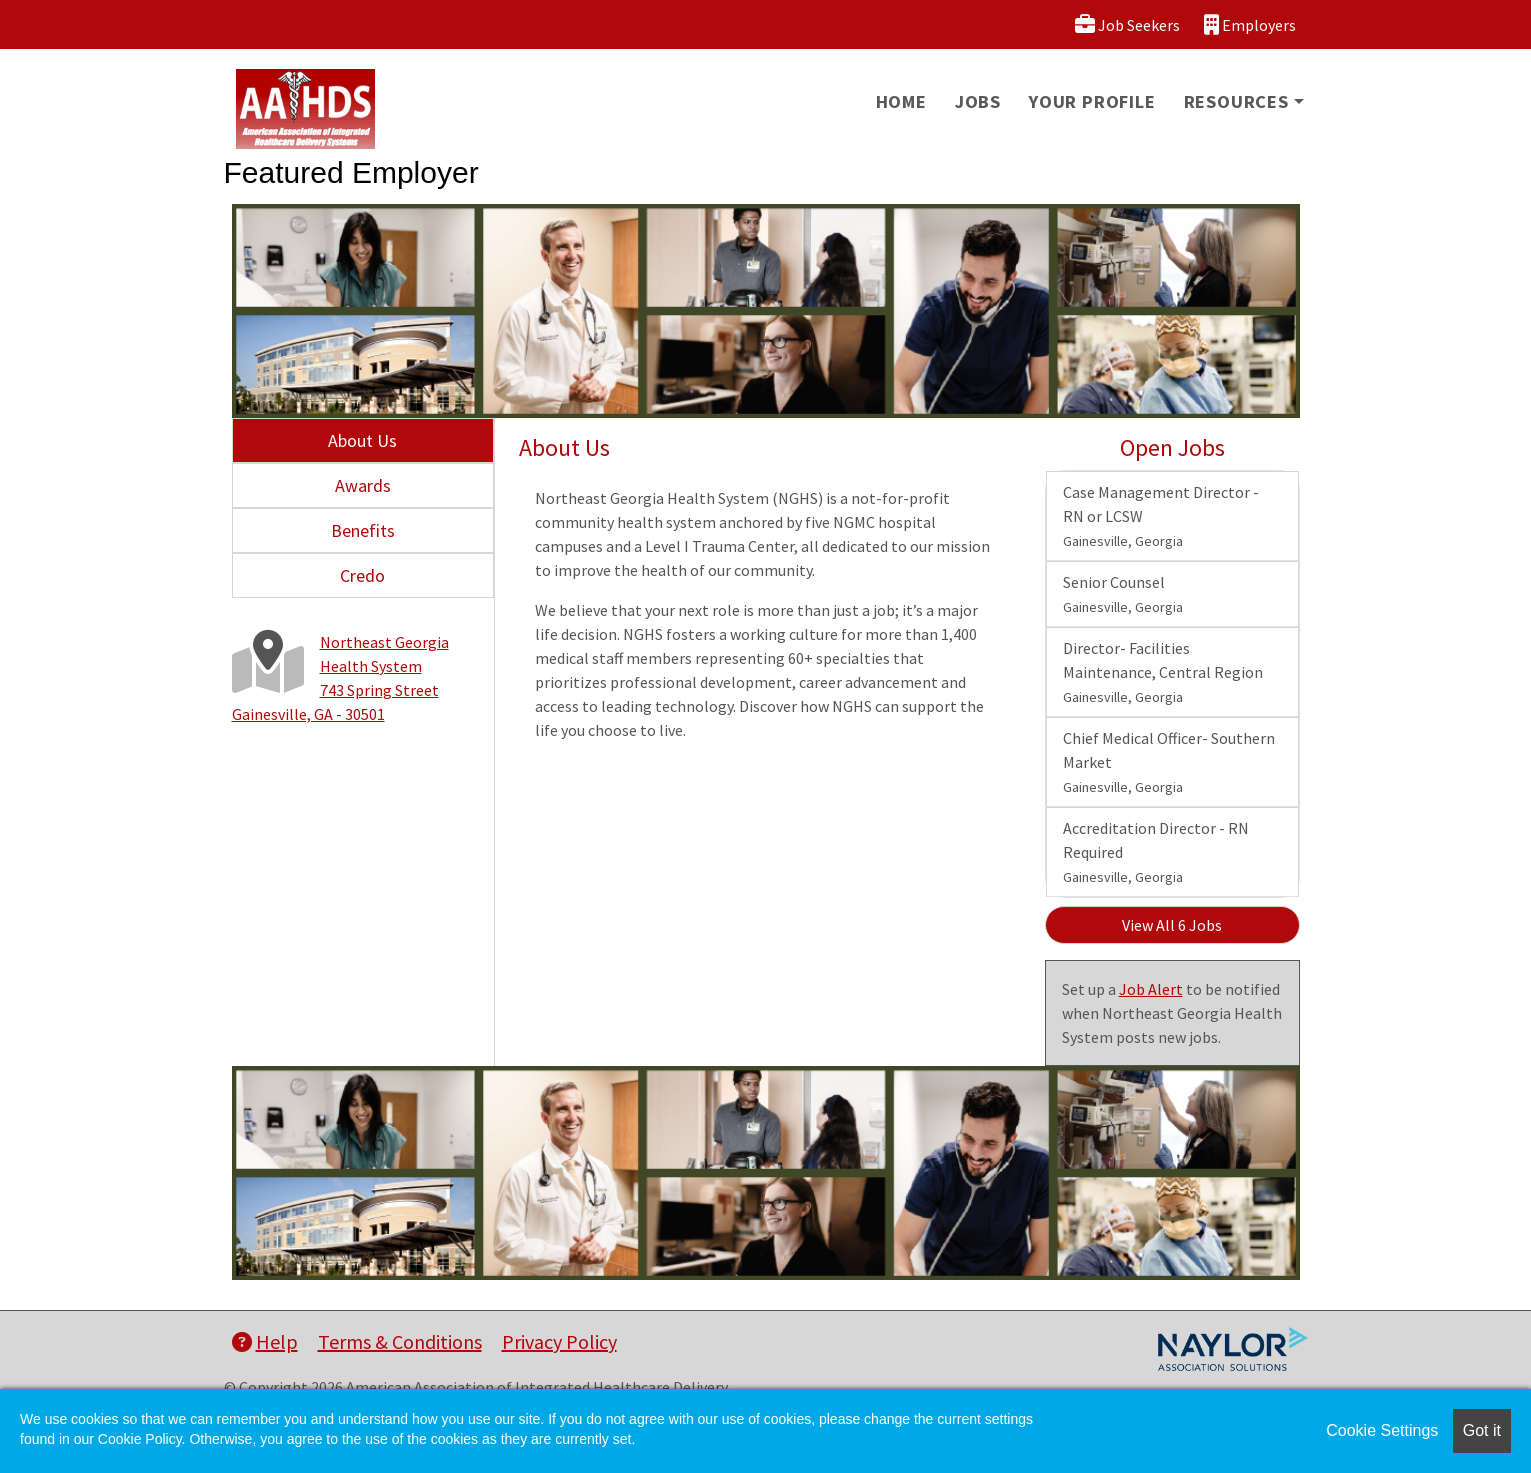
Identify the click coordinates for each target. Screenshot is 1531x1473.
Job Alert (1151, 989)
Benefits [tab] (363, 530)
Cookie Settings (1382, 1430)
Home (901, 101)
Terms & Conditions (400, 1341)
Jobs (978, 101)
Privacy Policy (559, 1341)
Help (265, 1341)
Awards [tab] (363, 485)
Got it (1482, 1430)
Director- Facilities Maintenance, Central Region (1163, 672)
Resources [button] (1236, 101)
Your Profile (1092, 101)
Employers (1250, 24)
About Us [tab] (362, 440)
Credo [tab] (362, 575)
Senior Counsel (1123, 594)
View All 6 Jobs (1172, 925)
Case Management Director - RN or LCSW (1161, 516)
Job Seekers (1127, 24)
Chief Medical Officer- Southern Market (1169, 762)
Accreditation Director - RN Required (1156, 852)
